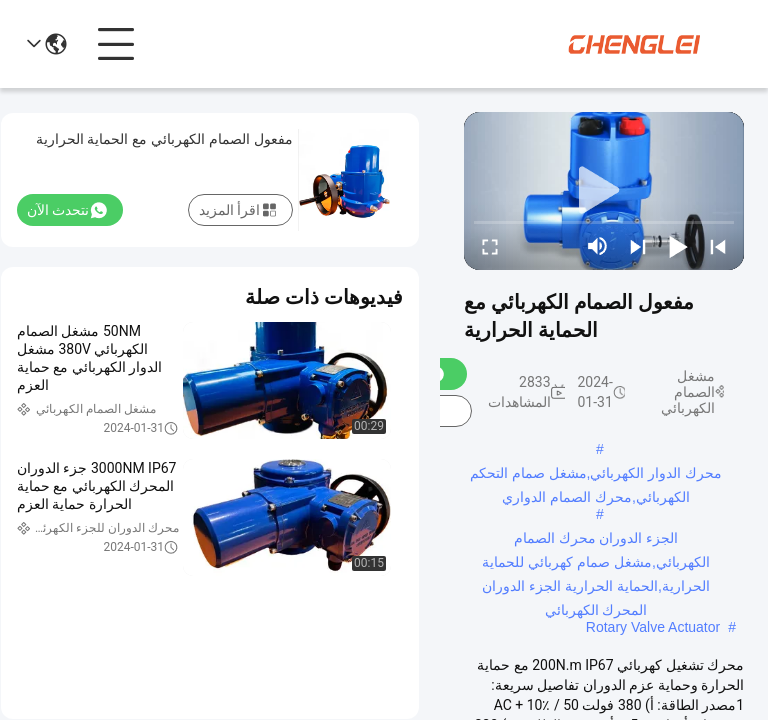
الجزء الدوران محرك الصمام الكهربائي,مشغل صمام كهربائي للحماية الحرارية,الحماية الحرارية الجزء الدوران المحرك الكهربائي (596, 540)
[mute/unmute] (598, 246)
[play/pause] (678, 246)
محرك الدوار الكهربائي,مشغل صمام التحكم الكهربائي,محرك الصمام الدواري (596, 475)
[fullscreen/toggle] (490, 246)
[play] (604, 191)
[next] (638, 246)
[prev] (718, 246)
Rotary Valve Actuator (653, 627)
